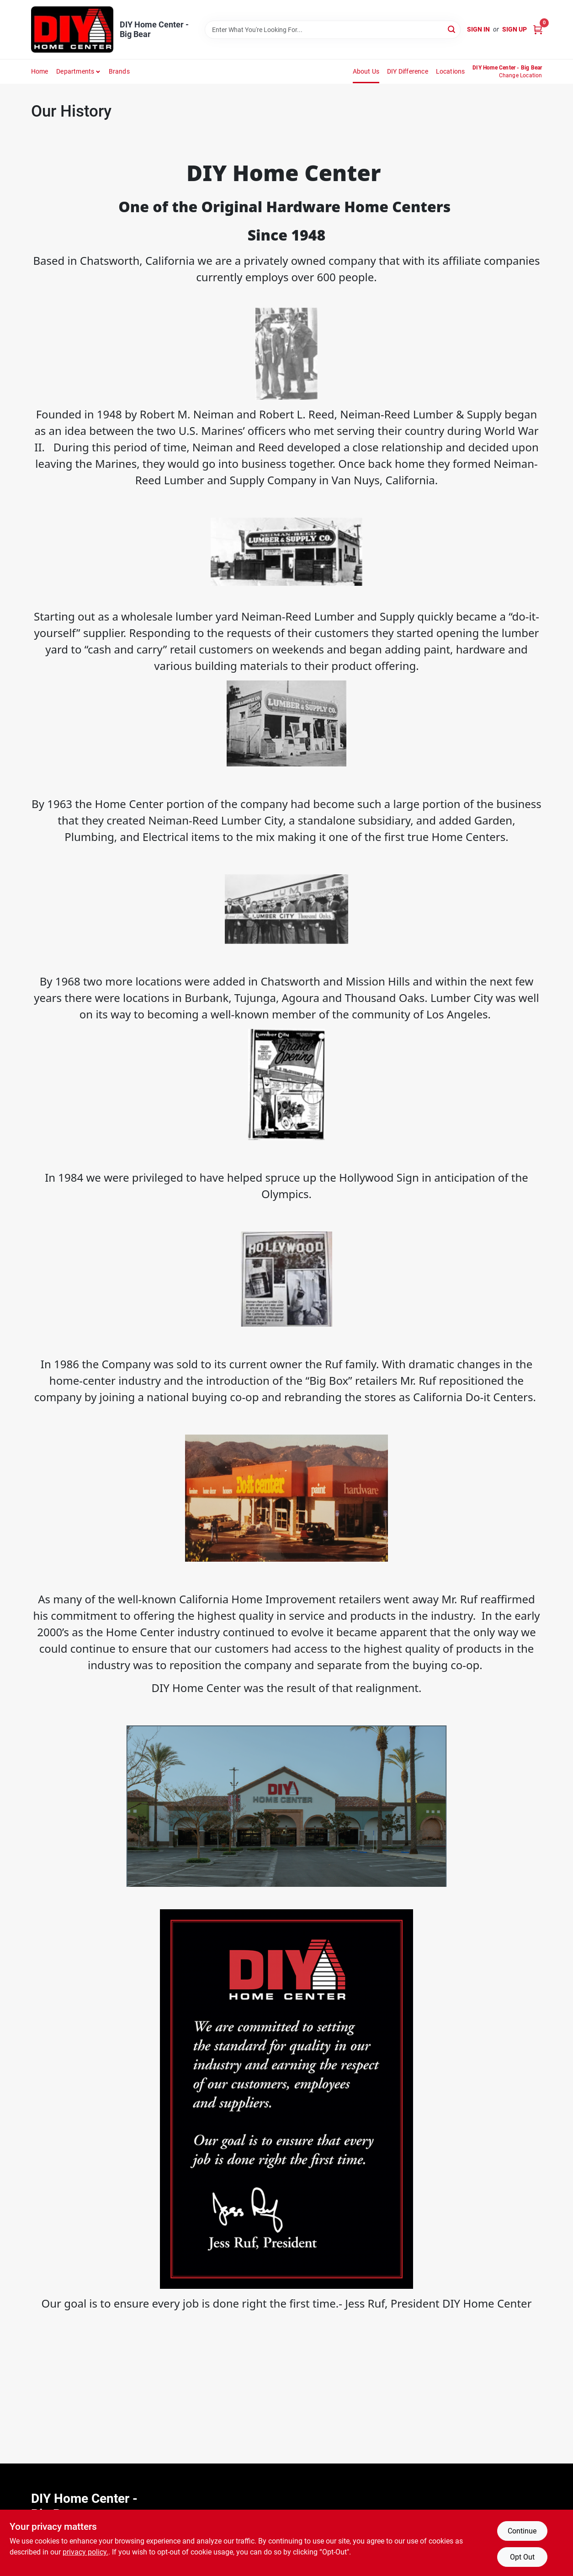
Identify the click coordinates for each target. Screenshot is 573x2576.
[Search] (452, 29)
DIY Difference (407, 71)
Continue (522, 2531)
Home (39, 71)
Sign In (478, 29)
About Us (366, 71)
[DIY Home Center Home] (72, 29)
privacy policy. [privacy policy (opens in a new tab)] (85, 2552)
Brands (119, 71)
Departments (75, 71)
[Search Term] (333, 30)
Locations (450, 71)
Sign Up (514, 29)
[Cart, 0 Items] (537, 29)
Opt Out (522, 2557)
